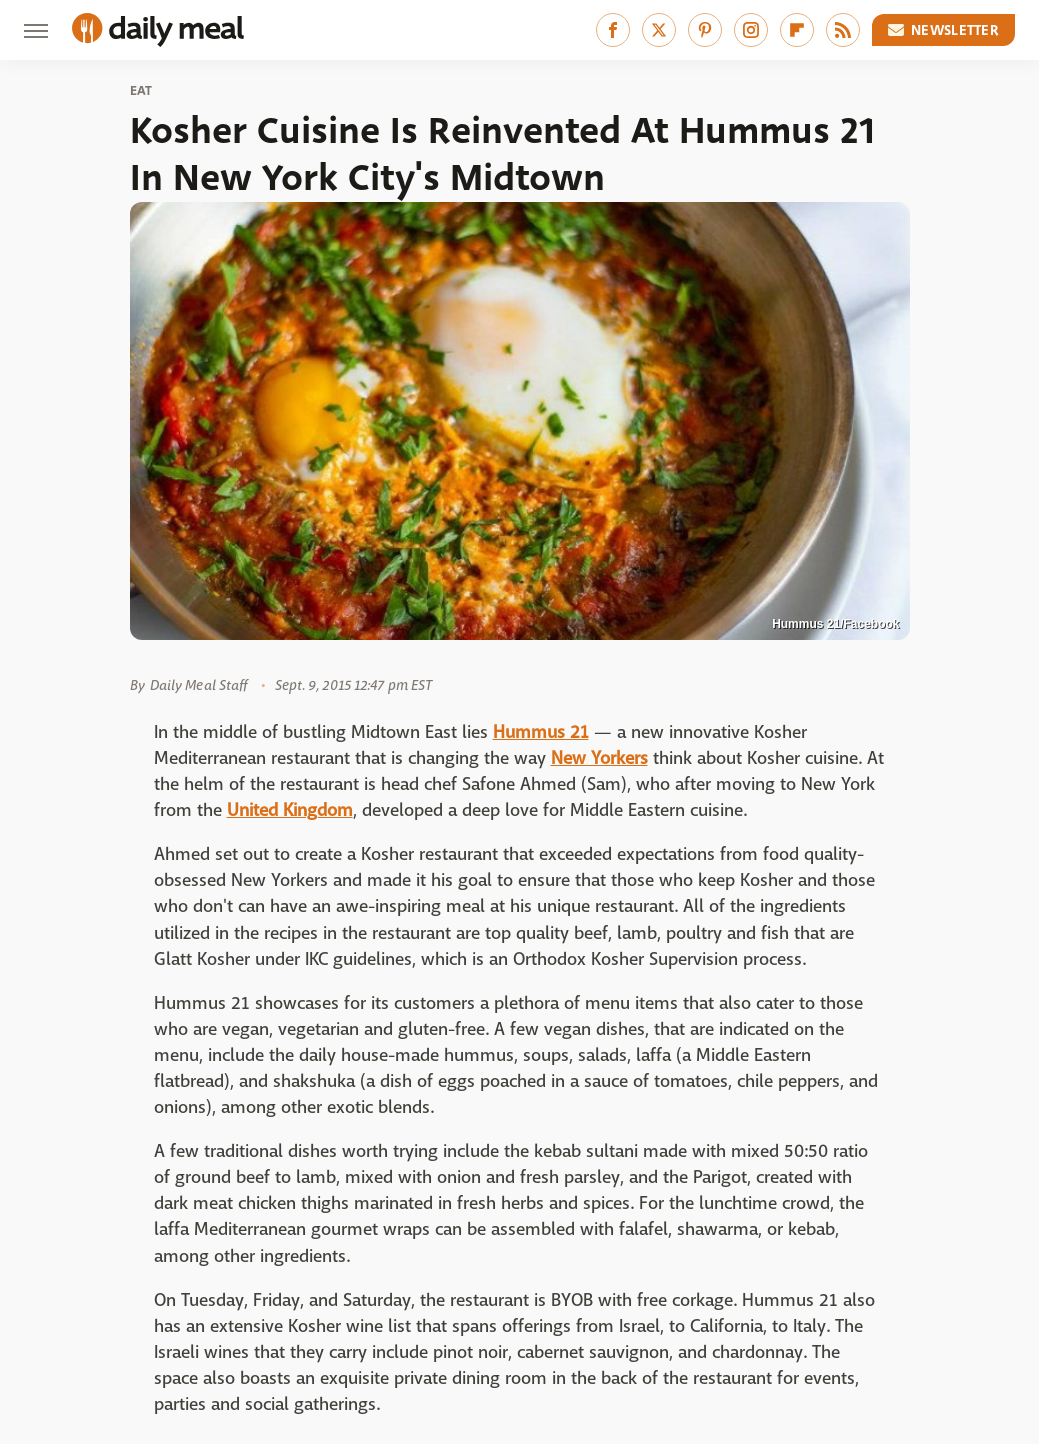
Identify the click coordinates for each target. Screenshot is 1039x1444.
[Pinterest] (705, 30)
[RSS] (843, 30)
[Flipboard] (797, 30)
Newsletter (944, 30)
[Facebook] (613, 30)
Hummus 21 (541, 732)
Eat (141, 91)
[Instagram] (751, 30)
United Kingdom (290, 810)
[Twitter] (659, 30)
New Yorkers (599, 758)
